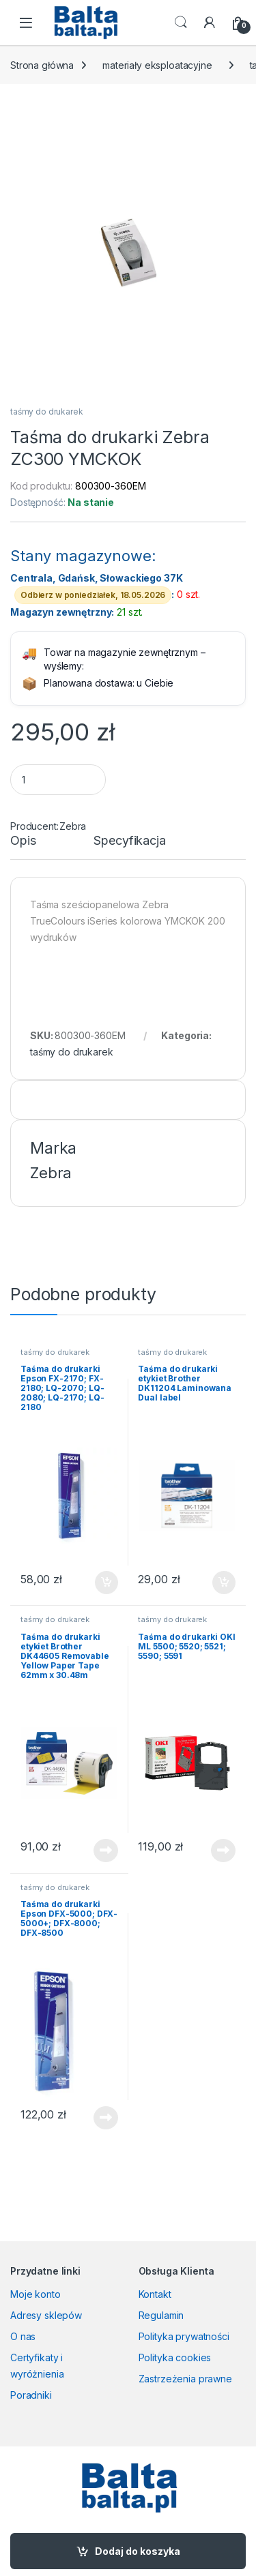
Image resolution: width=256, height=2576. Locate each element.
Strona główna (42, 65)
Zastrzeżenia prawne (185, 2378)
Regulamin (161, 2315)
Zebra (72, 826)
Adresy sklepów (46, 2315)
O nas (22, 2336)
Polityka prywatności (184, 2336)
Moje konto (35, 2294)
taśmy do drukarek (46, 411)
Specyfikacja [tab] (129, 841)
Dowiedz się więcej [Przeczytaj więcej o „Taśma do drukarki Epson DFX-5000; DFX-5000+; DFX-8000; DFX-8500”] (106, 2117)
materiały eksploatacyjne (157, 65)
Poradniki (31, 2395)
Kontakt (155, 2294)
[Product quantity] (58, 779)
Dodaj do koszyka (137, 2551)
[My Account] (209, 22)
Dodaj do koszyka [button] (106, 1582)
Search (180, 22)
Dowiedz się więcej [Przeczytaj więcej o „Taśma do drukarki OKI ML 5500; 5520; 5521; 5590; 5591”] (223, 1850)
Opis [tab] (22, 841)
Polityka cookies (175, 2357)
